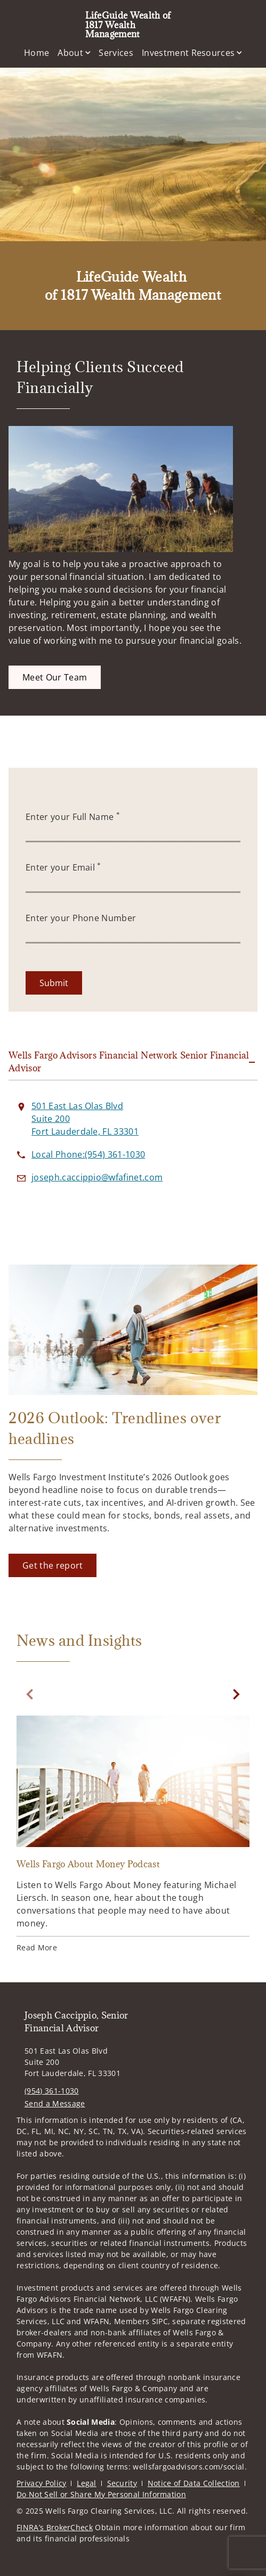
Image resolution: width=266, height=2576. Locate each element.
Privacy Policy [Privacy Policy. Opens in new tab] (41, 2483)
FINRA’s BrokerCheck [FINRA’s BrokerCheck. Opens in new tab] (55, 2527)
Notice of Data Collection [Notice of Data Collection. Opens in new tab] (194, 2483)
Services (116, 53)
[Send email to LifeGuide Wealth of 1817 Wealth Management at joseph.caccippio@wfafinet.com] (97, 1177)
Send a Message (55, 2103)
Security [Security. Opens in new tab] (122, 2483)
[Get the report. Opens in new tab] (52, 1565)
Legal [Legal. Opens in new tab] (86, 2483)
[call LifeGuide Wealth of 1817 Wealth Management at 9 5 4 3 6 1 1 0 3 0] (88, 1154)
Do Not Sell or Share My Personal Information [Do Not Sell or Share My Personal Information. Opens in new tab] (101, 2494)
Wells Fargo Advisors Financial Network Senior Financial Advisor (129, 1061)
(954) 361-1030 (51, 2091)
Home (36, 53)
